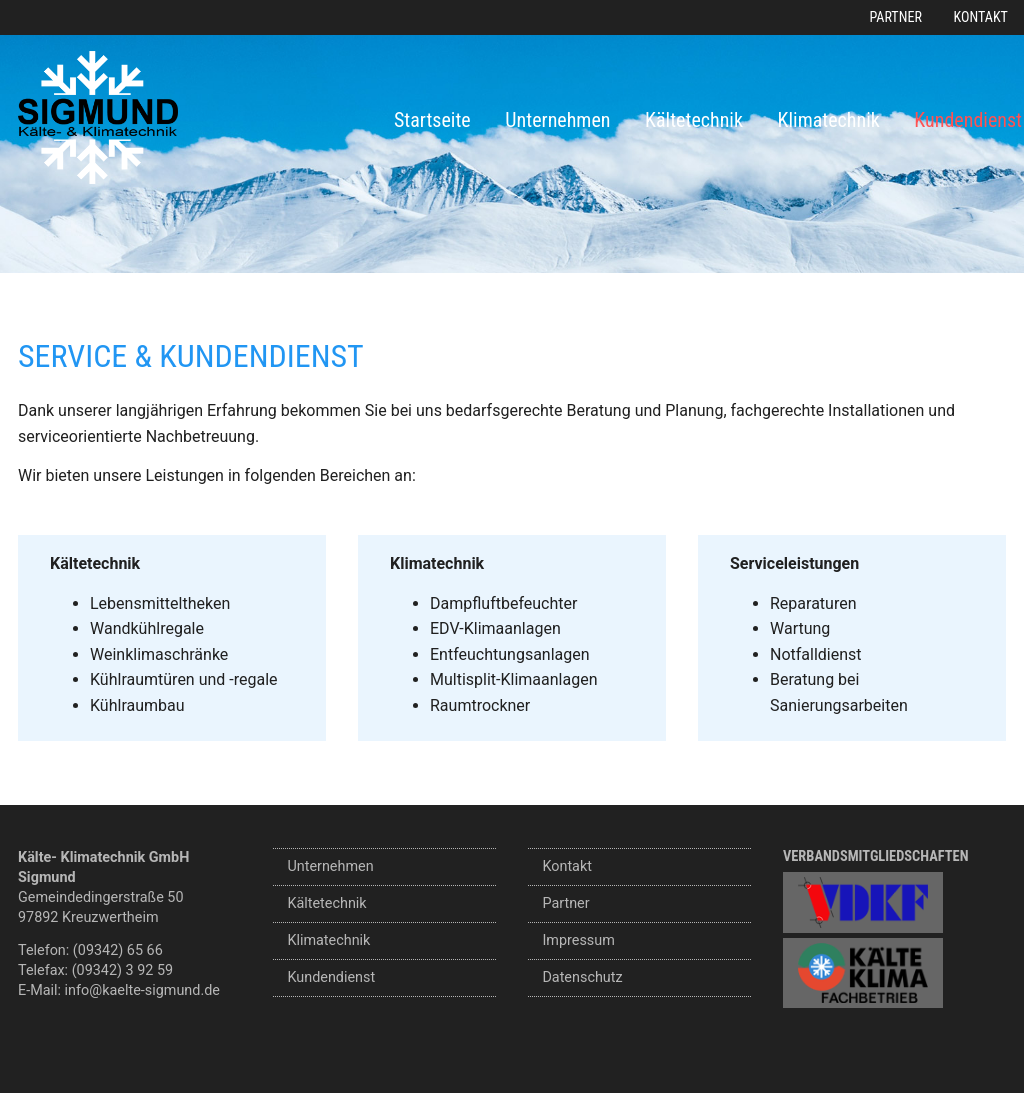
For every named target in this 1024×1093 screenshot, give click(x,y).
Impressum (578, 940)
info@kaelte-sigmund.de (142, 990)
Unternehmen (557, 120)
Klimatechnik (829, 120)
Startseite (432, 120)
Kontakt (981, 17)
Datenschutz (582, 977)
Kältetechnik (694, 120)
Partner (895, 17)
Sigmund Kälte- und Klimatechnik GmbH (98, 117)
